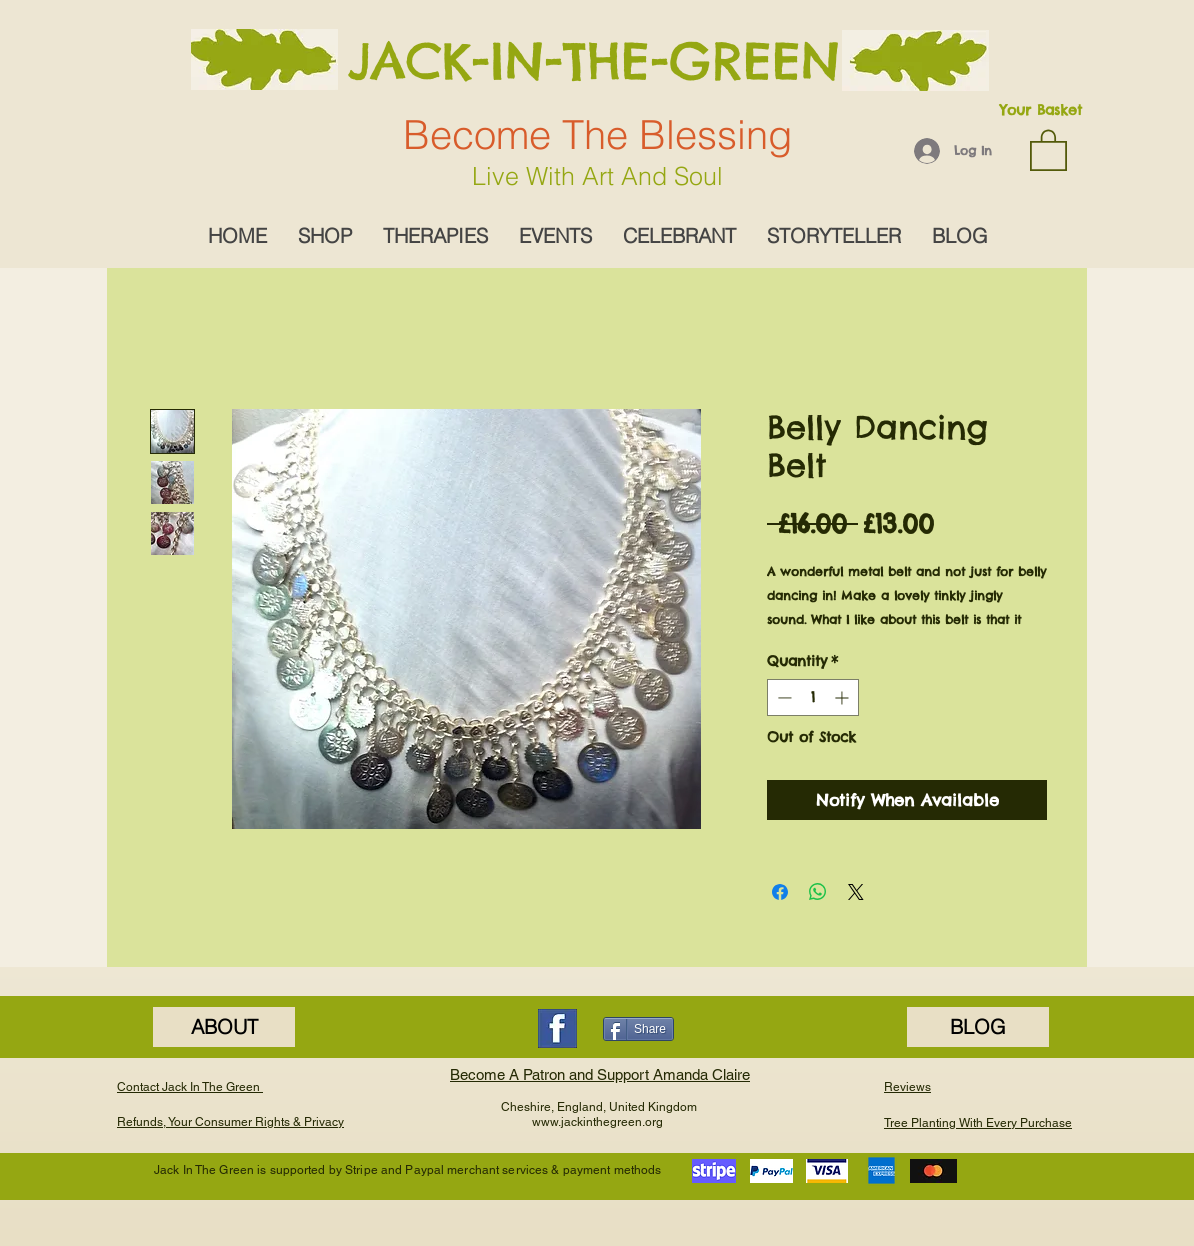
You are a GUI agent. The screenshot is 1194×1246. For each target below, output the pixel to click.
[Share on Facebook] (780, 892)
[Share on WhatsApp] (818, 892)
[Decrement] (782, 697)
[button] (1048, 149)
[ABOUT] (224, 1027)
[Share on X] (856, 892)
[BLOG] (978, 1027)
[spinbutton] (813, 697)
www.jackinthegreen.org (597, 1122)
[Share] (638, 1029)
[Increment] (843, 697)
